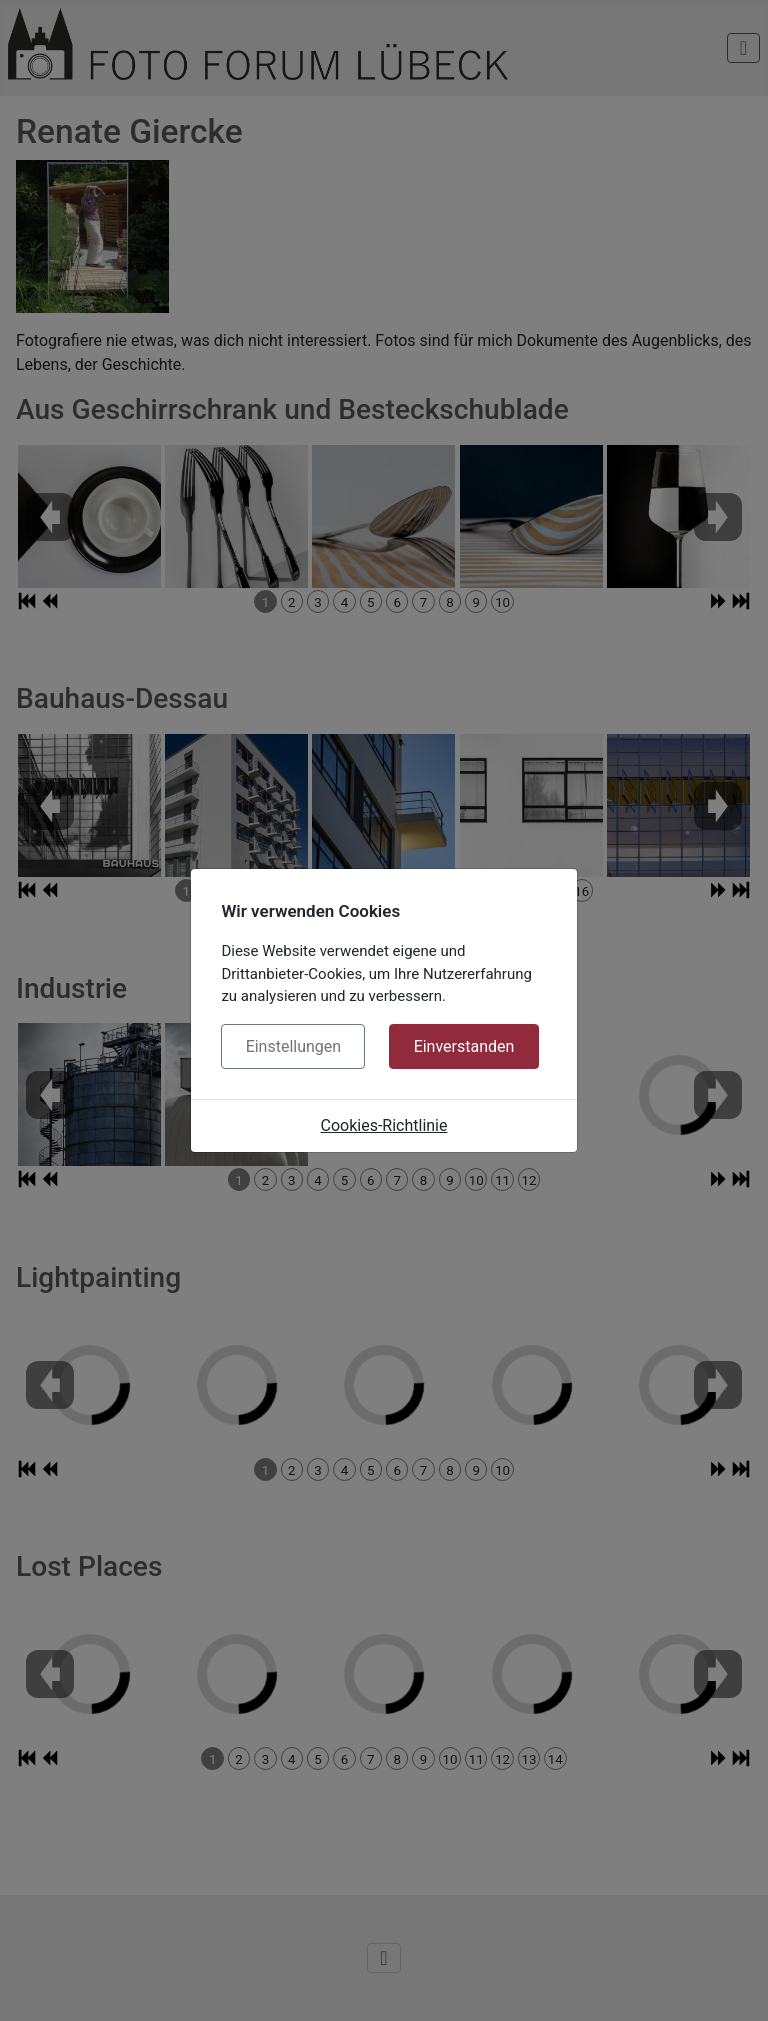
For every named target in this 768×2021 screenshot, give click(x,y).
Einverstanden (464, 1046)
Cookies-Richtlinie (384, 1125)
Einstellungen (294, 1046)
